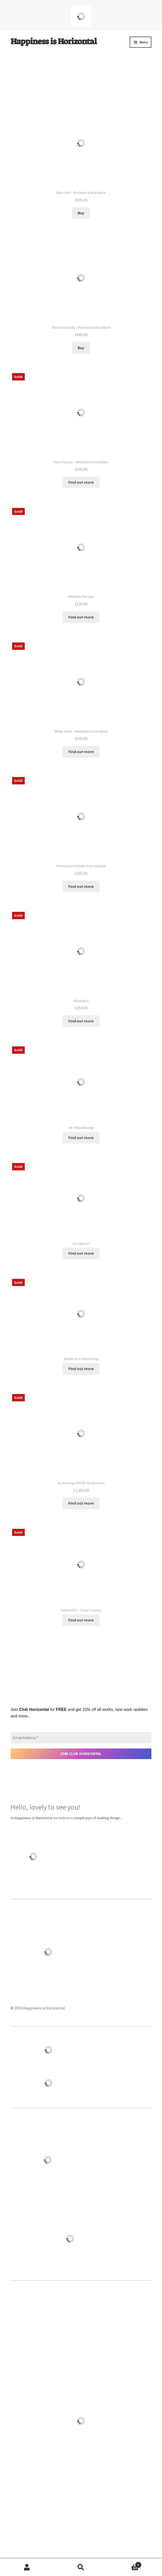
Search (81, 2567)
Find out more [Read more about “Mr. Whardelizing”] (81, 1137)
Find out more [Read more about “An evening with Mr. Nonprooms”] (81, 1503)
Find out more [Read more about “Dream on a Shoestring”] (81, 1368)
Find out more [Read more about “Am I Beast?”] (81, 1253)
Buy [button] (81, 212)
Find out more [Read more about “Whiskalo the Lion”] (81, 617)
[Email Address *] (81, 1738)
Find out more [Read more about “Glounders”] (81, 1020)
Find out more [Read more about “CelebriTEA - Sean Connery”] (81, 1619)
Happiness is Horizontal (54, 41)
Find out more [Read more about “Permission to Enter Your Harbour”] (81, 886)
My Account (27, 2567)
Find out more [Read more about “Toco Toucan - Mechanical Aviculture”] (81, 482)
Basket (125, 2563)
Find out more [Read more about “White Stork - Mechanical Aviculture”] (81, 751)
